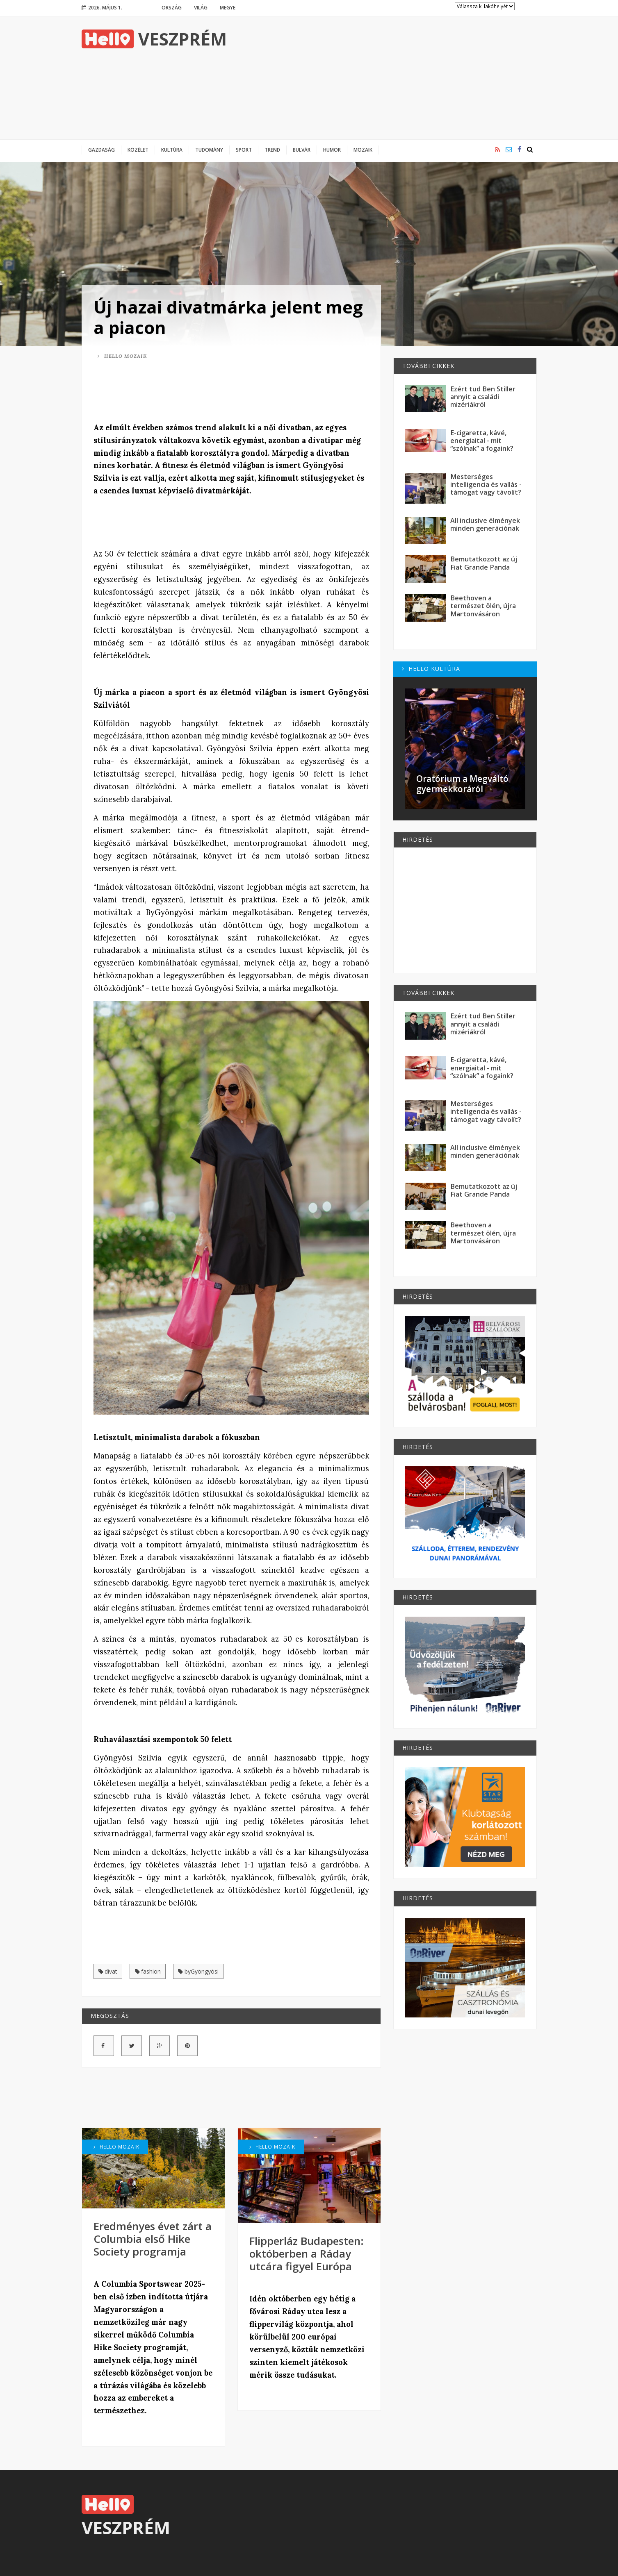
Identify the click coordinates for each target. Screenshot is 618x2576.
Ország (172, 7)
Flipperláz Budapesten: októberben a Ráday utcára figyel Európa (306, 2253)
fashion (148, 1971)
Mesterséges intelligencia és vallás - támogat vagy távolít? (486, 484)
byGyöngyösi (198, 1971)
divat (108, 1971)
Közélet (138, 149)
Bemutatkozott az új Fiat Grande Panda (483, 562)
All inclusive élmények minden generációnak (485, 524)
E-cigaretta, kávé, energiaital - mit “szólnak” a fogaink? (481, 440)
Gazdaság (101, 149)
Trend (272, 149)
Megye (227, 7)
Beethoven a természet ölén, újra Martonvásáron (483, 605)
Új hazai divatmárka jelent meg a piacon (228, 317)
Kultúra (171, 149)
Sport (244, 149)
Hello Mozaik (122, 356)
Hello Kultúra (431, 668)
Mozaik (362, 149)
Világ (201, 7)
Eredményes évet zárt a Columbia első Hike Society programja (152, 2239)
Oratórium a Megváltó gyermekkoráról (462, 784)
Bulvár (301, 149)
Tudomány (209, 149)
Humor (332, 149)
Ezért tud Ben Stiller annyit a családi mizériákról (482, 396)
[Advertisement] (387, 77)
